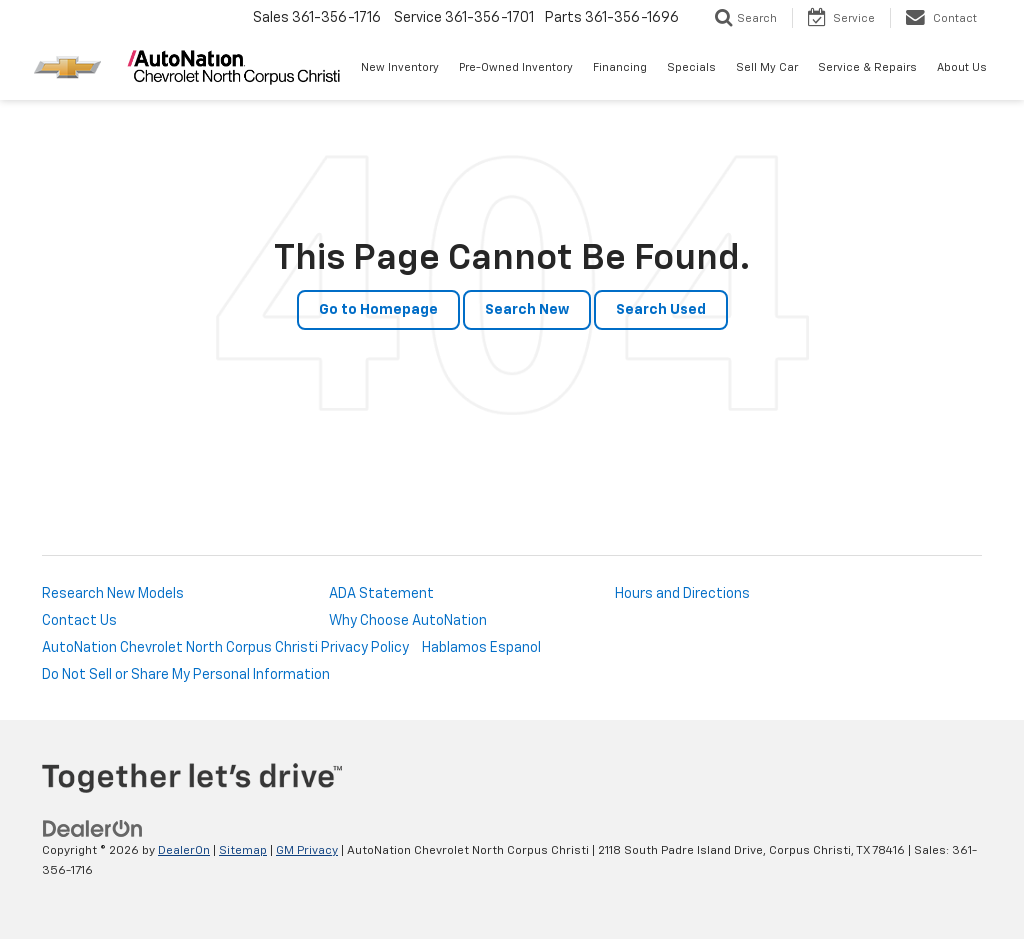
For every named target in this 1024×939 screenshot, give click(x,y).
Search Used (661, 310)
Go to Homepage (378, 310)
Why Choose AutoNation (408, 621)
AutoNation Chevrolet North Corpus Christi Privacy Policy (225, 648)
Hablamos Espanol (481, 648)
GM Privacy (307, 851)
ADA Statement (381, 594)
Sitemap (243, 851)
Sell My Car (767, 67)
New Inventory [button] (400, 67)
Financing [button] (620, 67)
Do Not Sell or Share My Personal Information (186, 675)
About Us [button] (962, 67)
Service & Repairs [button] (867, 67)
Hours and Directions (682, 594)
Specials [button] (691, 67)
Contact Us (79, 621)
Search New (527, 310)
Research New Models (113, 594)
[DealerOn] (93, 829)
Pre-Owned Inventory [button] (516, 67)
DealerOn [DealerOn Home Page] (184, 851)
